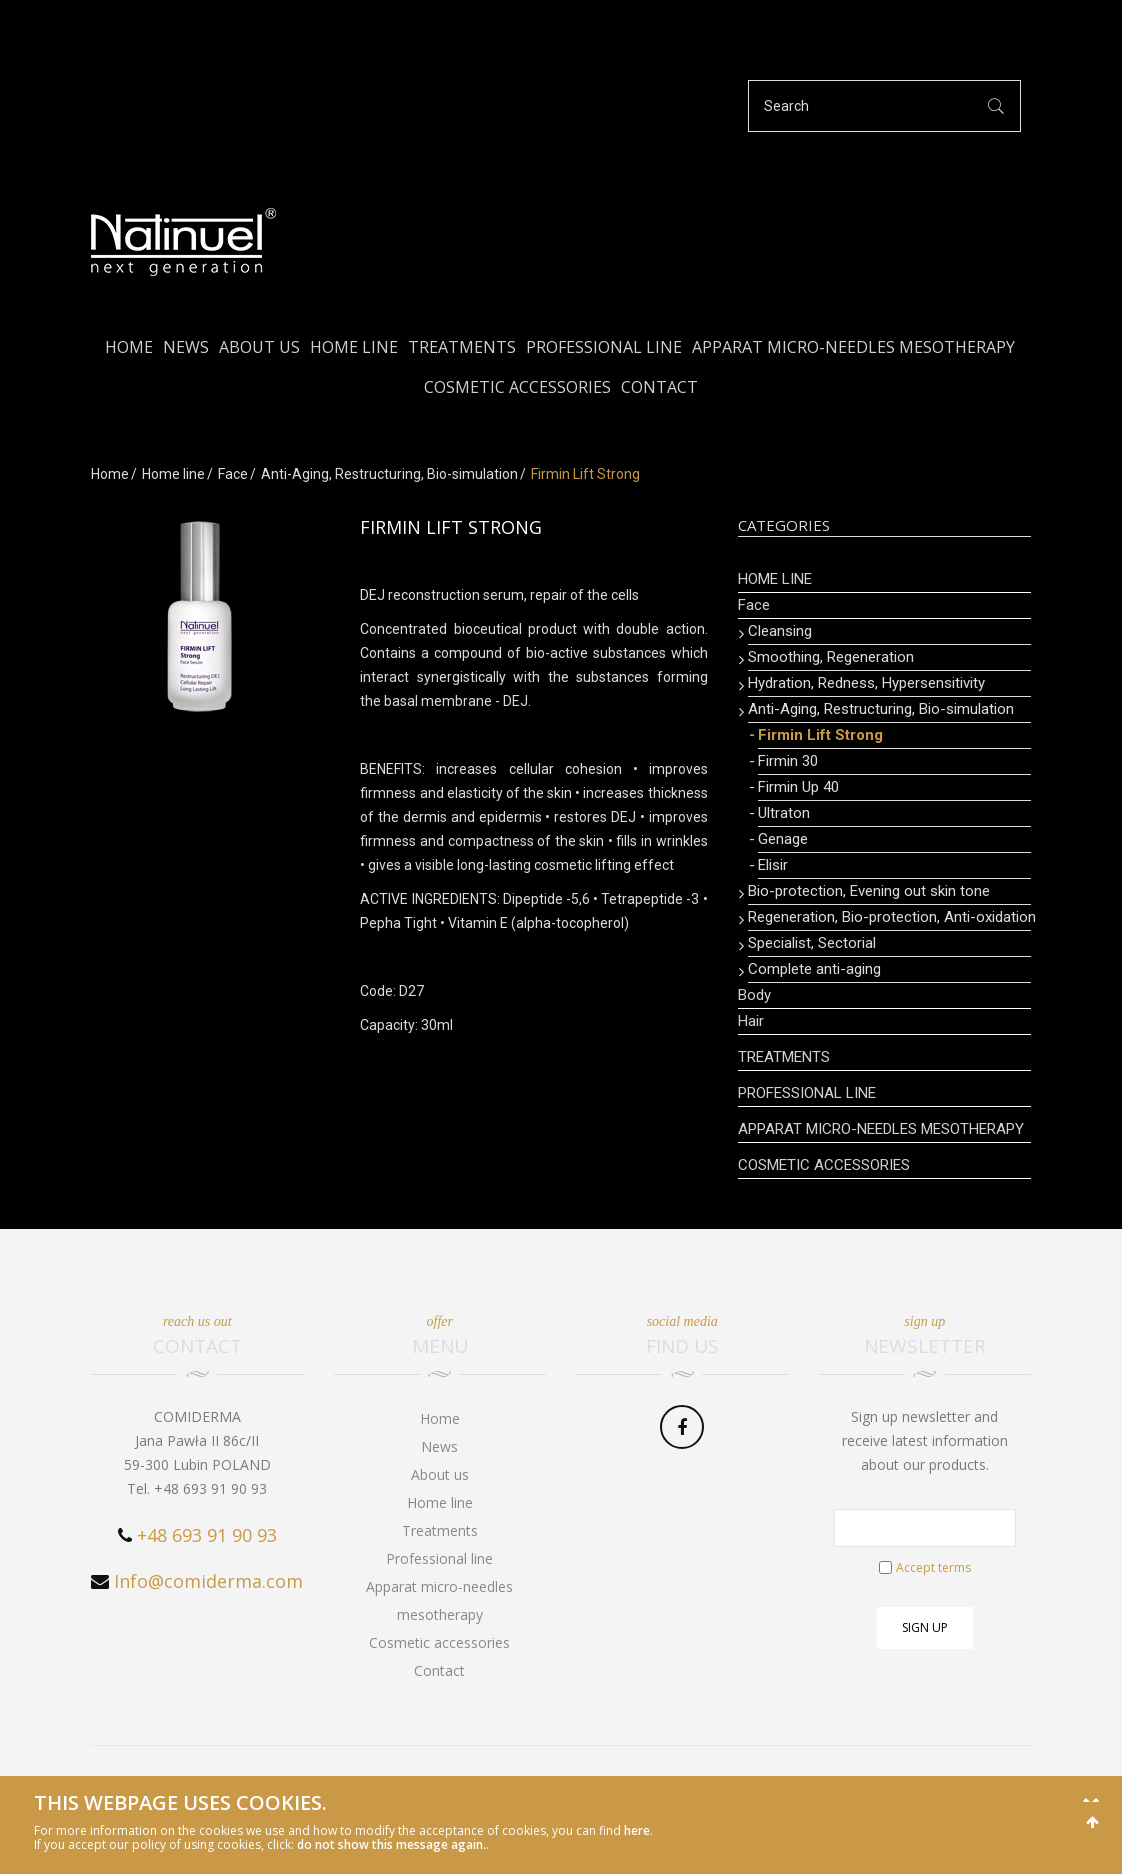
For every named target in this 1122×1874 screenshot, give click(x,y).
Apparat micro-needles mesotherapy (853, 347)
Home (129, 347)
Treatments (462, 347)
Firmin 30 (788, 761)
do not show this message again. (391, 1844)
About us (259, 347)
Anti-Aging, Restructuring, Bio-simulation (389, 474)
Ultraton (784, 813)
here (637, 1830)
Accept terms (933, 1567)
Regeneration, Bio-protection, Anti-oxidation (889, 917)
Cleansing (780, 631)
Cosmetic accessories (517, 387)
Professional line (604, 347)
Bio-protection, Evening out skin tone (869, 891)
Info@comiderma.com (208, 1581)
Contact (659, 387)
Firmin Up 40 (798, 787)
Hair (751, 1021)
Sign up (925, 1627)
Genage (783, 839)
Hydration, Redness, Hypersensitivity (866, 683)
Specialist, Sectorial (812, 943)
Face (233, 474)
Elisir (773, 865)
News (186, 347)
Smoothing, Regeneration (831, 657)
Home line (354, 347)
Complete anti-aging (814, 969)
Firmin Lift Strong (820, 735)
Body (754, 995)
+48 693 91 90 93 (207, 1535)
